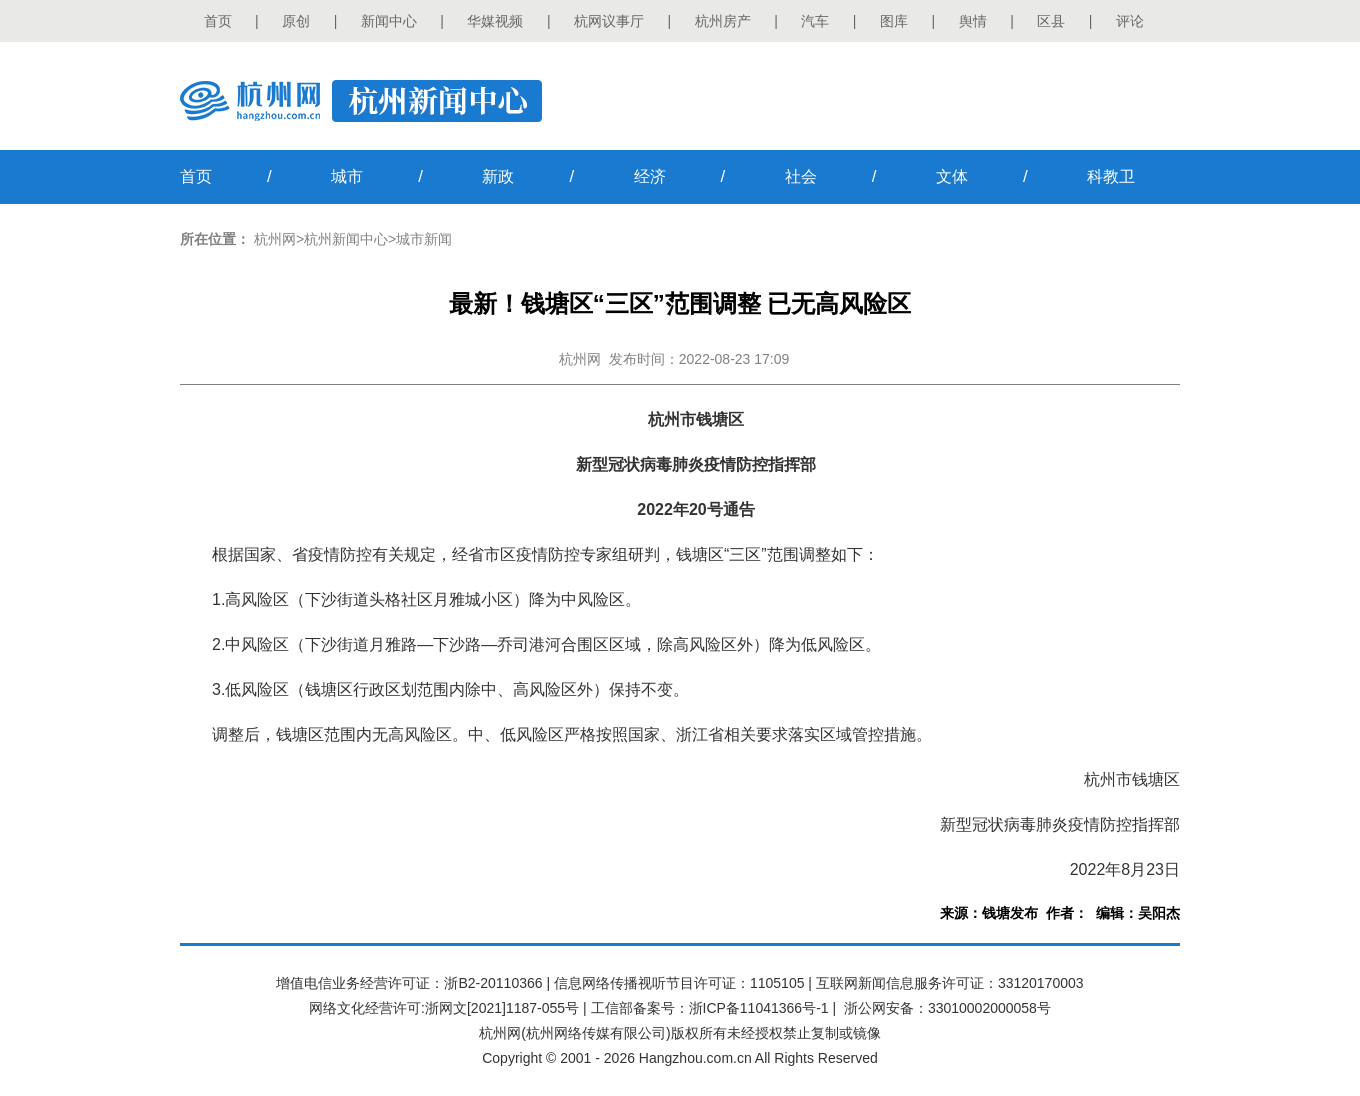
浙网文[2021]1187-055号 (502, 1008)
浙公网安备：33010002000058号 (947, 1008)
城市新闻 (424, 239)
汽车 (815, 21)
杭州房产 (723, 21)
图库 (894, 21)
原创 (296, 21)
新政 (498, 176)
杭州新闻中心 (346, 239)
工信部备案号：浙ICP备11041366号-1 (710, 1008)
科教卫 (1111, 176)
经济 (650, 176)
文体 (952, 176)
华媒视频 (495, 21)
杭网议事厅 (609, 21)
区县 (1051, 21)
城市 (347, 176)
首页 (218, 21)
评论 (1130, 21)
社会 (801, 176)
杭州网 (275, 239)
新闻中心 (389, 21)
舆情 (973, 21)
